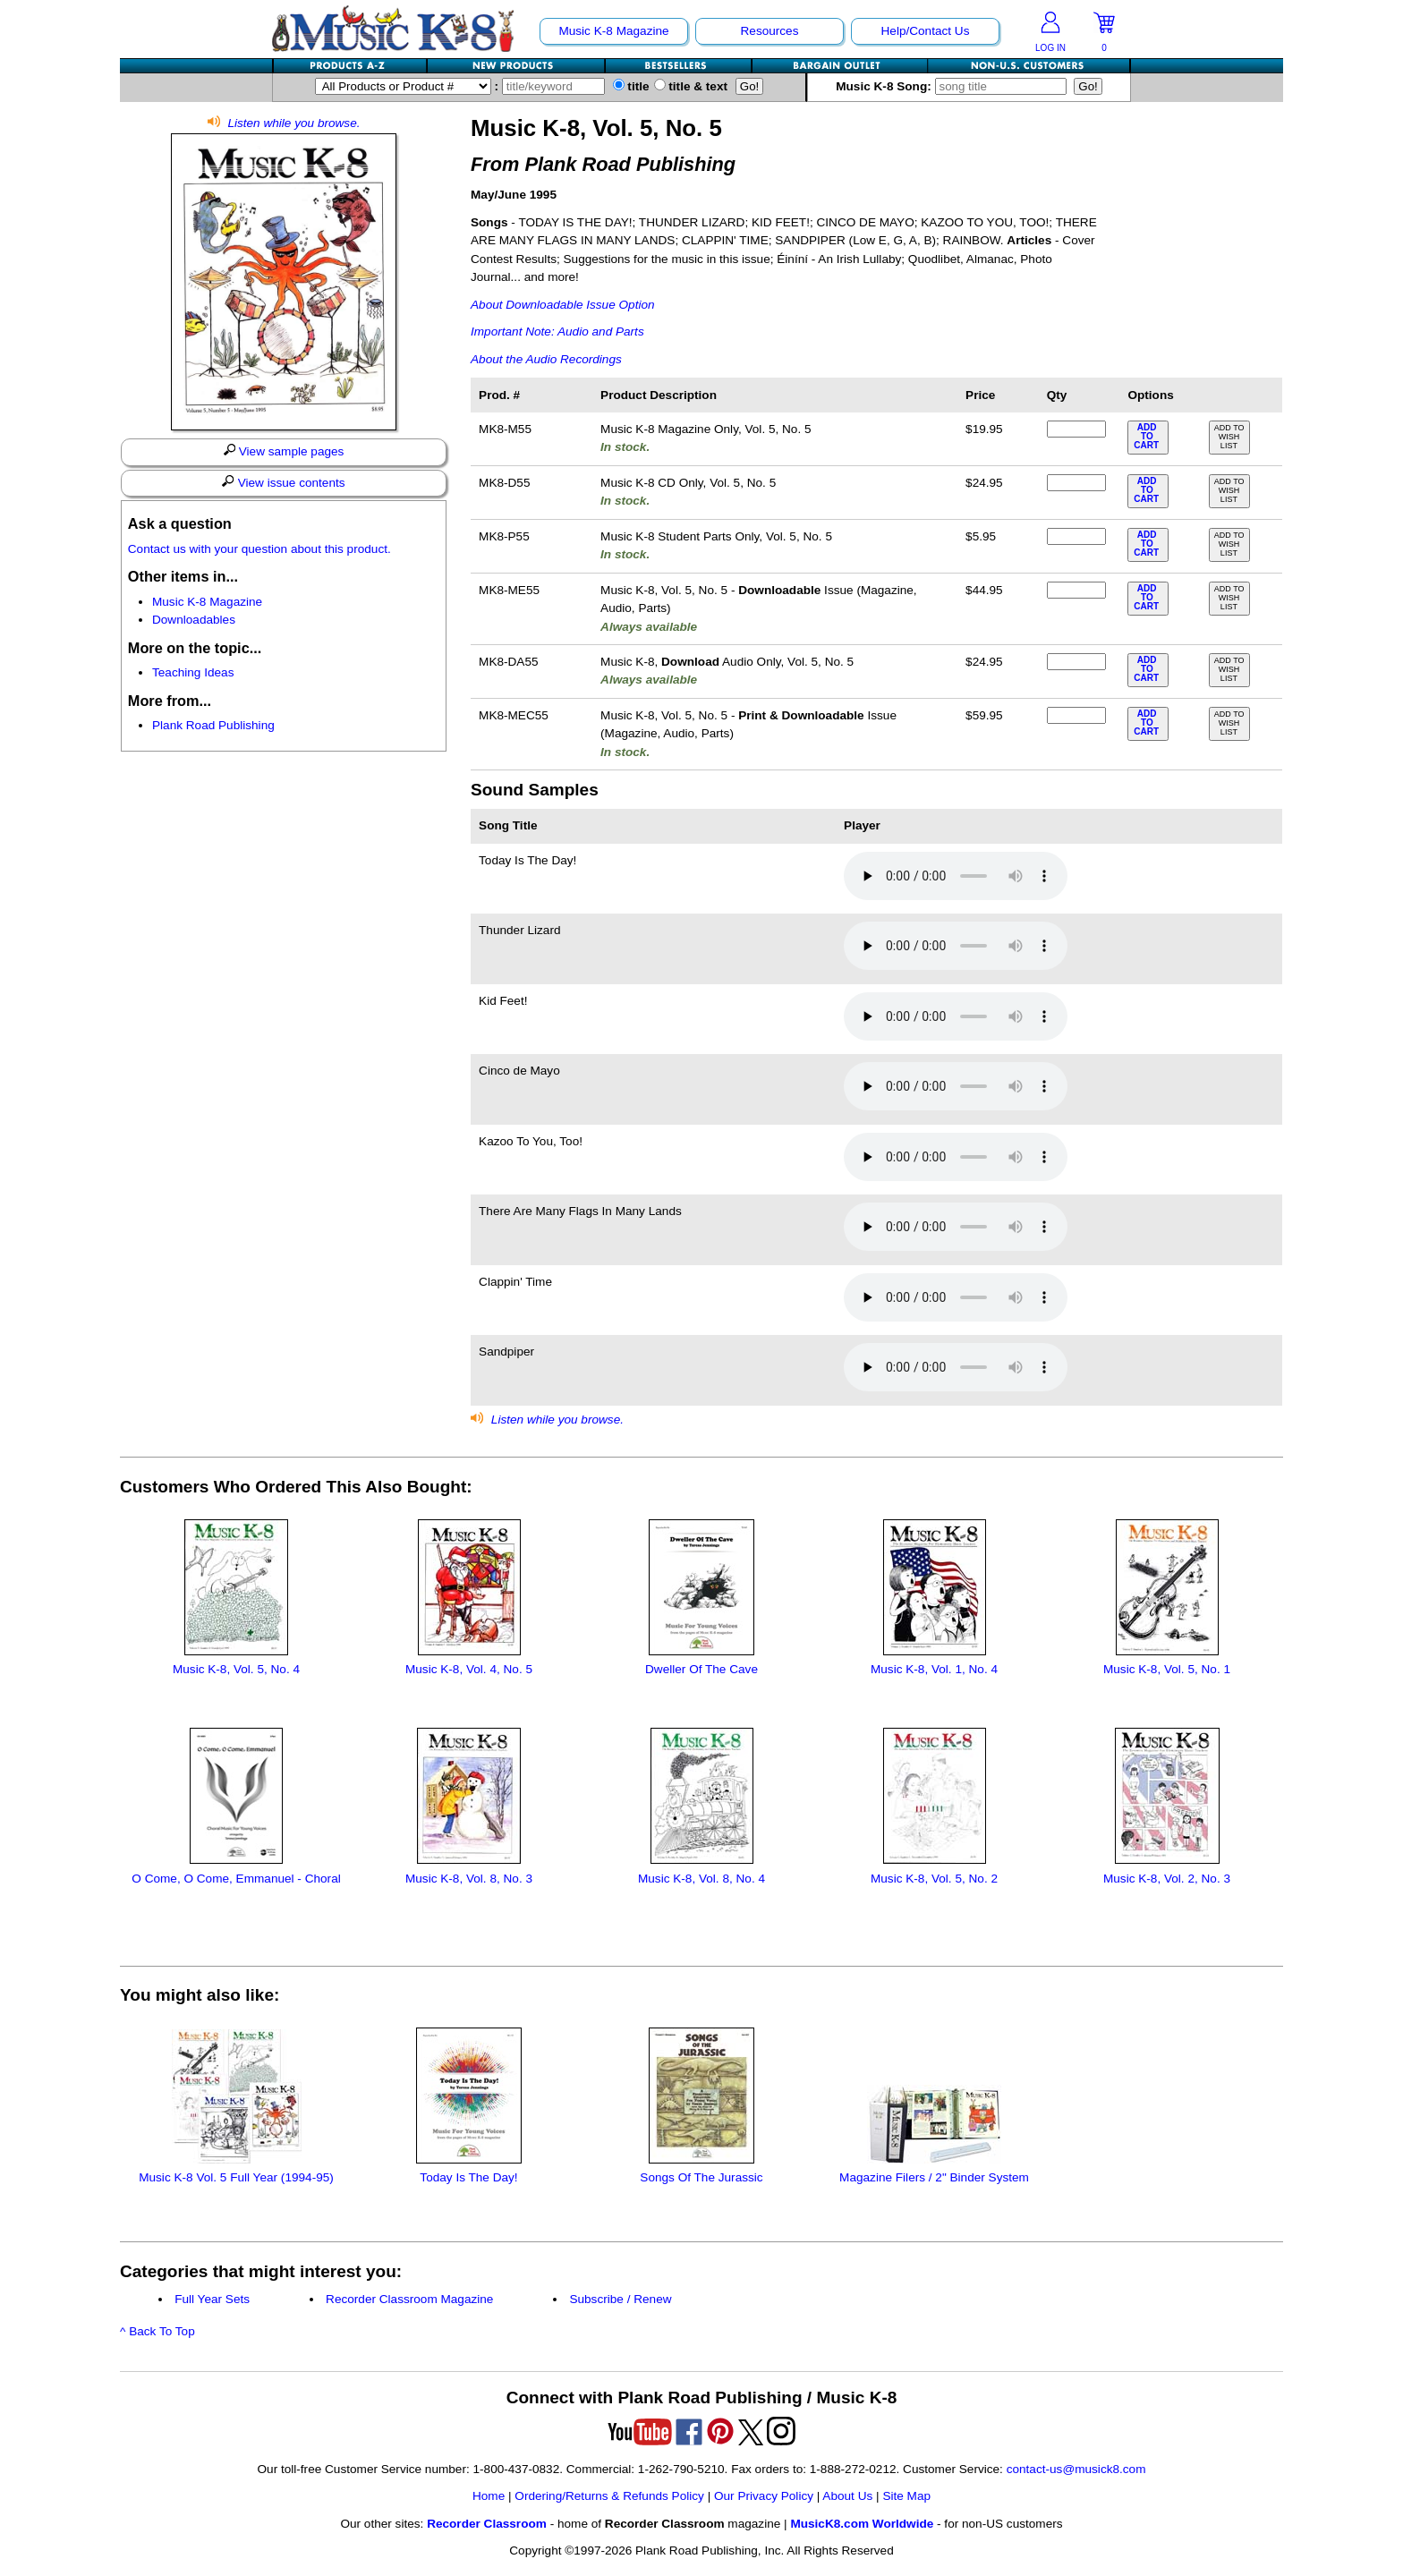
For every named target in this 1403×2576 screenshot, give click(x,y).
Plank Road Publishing (213, 725)
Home (488, 2496)
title (631, 86)
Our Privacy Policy (763, 2496)
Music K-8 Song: (955, 86)
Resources (770, 31)
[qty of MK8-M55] (1076, 429)
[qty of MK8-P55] (1076, 536)
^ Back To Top (157, 2331)
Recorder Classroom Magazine (409, 2299)
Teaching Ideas (193, 672)
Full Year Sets (212, 2299)
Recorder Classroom (487, 2523)
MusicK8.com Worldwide (861, 2523)
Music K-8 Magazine (613, 31)
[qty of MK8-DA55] (1076, 661)
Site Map (906, 2496)
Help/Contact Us (925, 31)
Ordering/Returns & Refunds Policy (609, 2496)
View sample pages (284, 451)
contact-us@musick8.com (1076, 2469)
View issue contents (283, 482)
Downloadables (193, 619)
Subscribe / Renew (620, 2299)
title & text (691, 86)
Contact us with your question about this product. (259, 549)
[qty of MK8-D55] (1076, 482)
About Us (847, 2496)
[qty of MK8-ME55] (1076, 590)
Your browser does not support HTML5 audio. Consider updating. (955, 876)
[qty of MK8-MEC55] (1076, 715)
